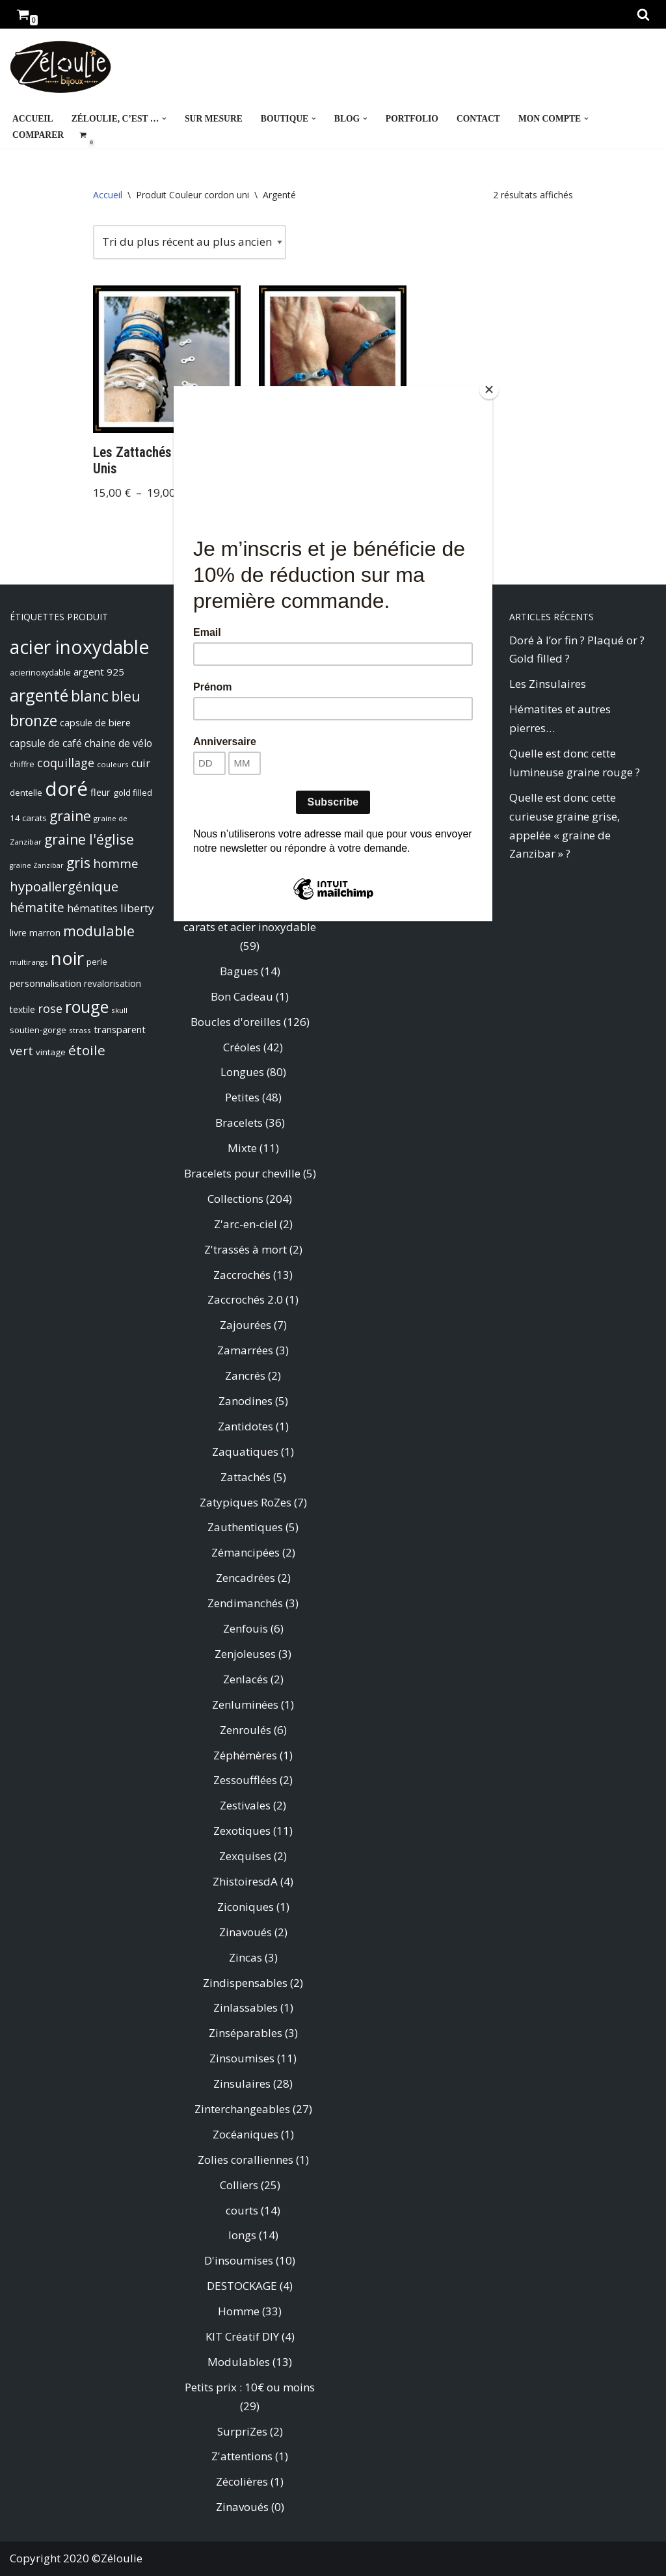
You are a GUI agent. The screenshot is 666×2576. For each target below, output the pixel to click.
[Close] (489, 389)
